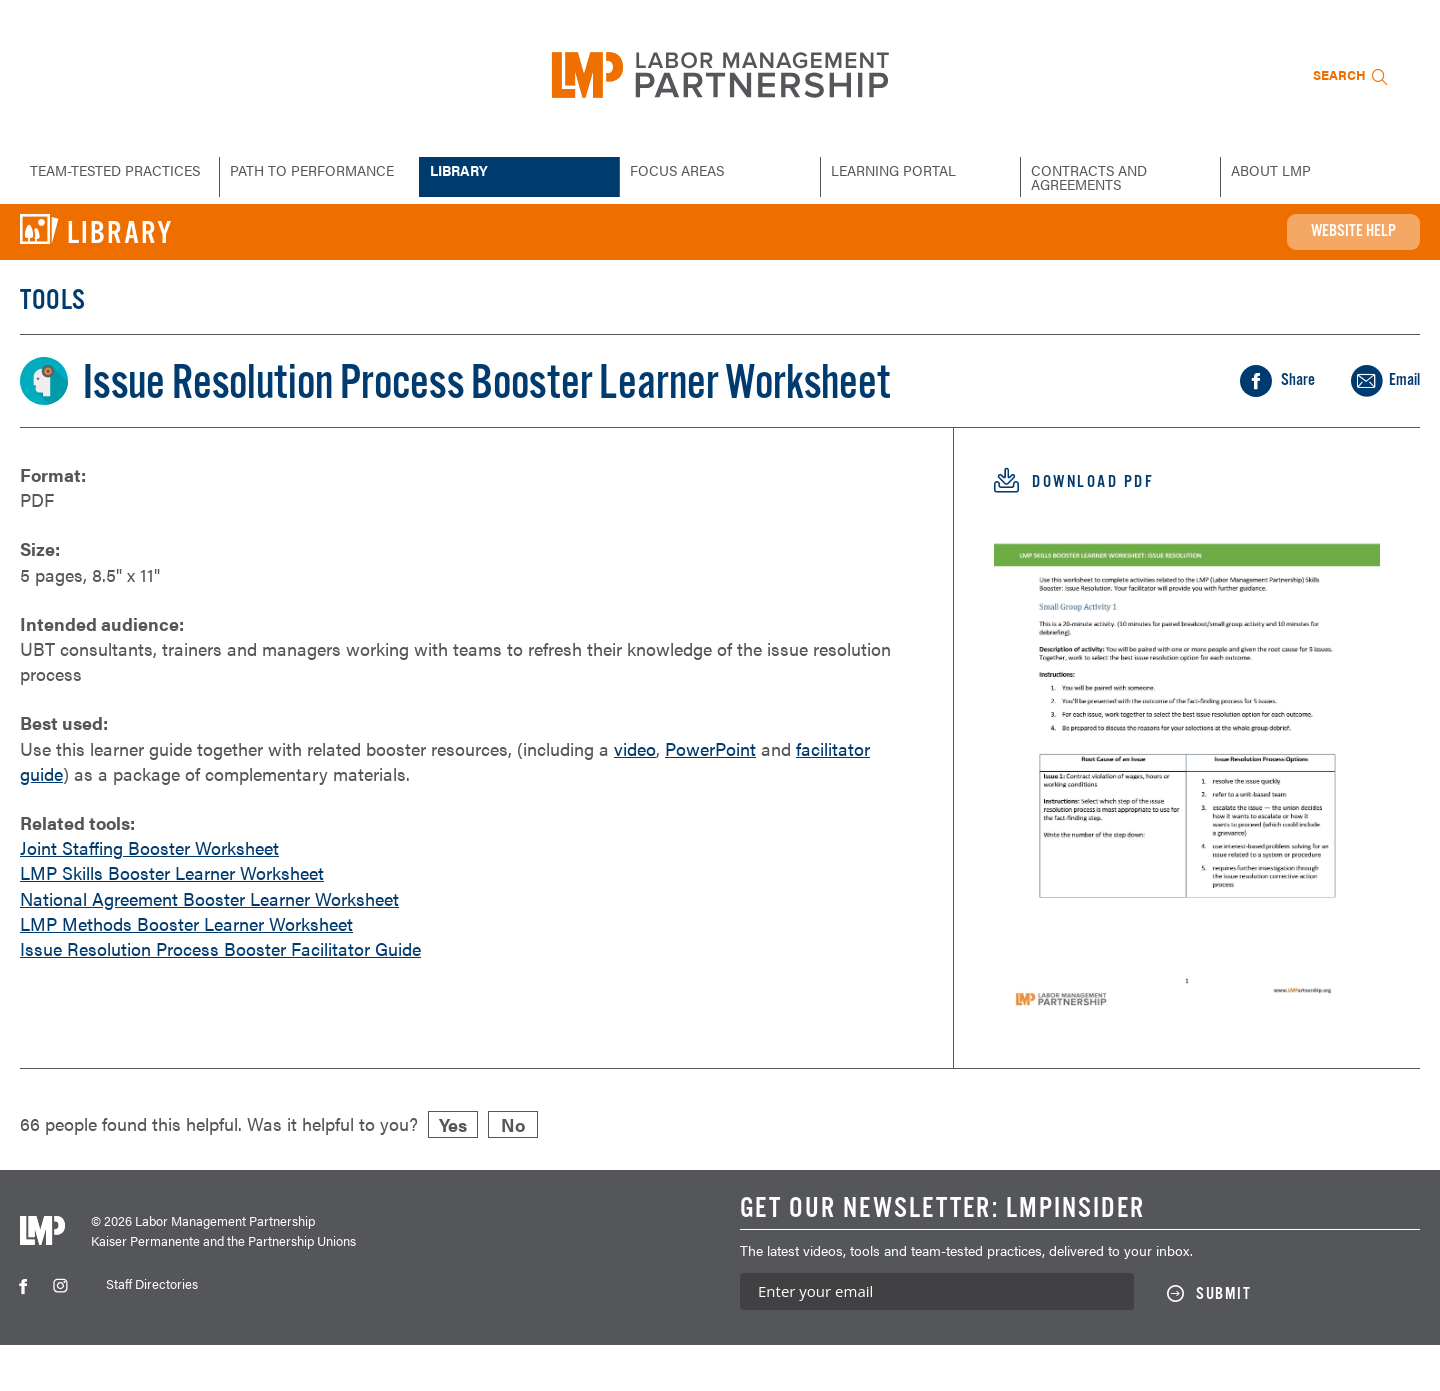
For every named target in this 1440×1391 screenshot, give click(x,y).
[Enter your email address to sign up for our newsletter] (937, 1337)
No (517, 1170)
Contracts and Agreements (1091, 177)
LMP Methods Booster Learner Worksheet (188, 971)
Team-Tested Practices (79, 177)
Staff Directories (152, 1329)
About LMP (1271, 170)
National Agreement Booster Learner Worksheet (211, 946)
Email (1377, 420)
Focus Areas (680, 170)
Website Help (1329, 232)
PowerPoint (718, 796)
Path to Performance (315, 170)
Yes (456, 1170)
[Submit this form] (1219, 1340)
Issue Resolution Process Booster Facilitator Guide (223, 996)
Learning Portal (896, 170)
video (640, 796)
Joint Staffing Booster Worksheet (150, 895)
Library (461, 170)
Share (1375, 388)
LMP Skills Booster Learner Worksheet (174, 920)
